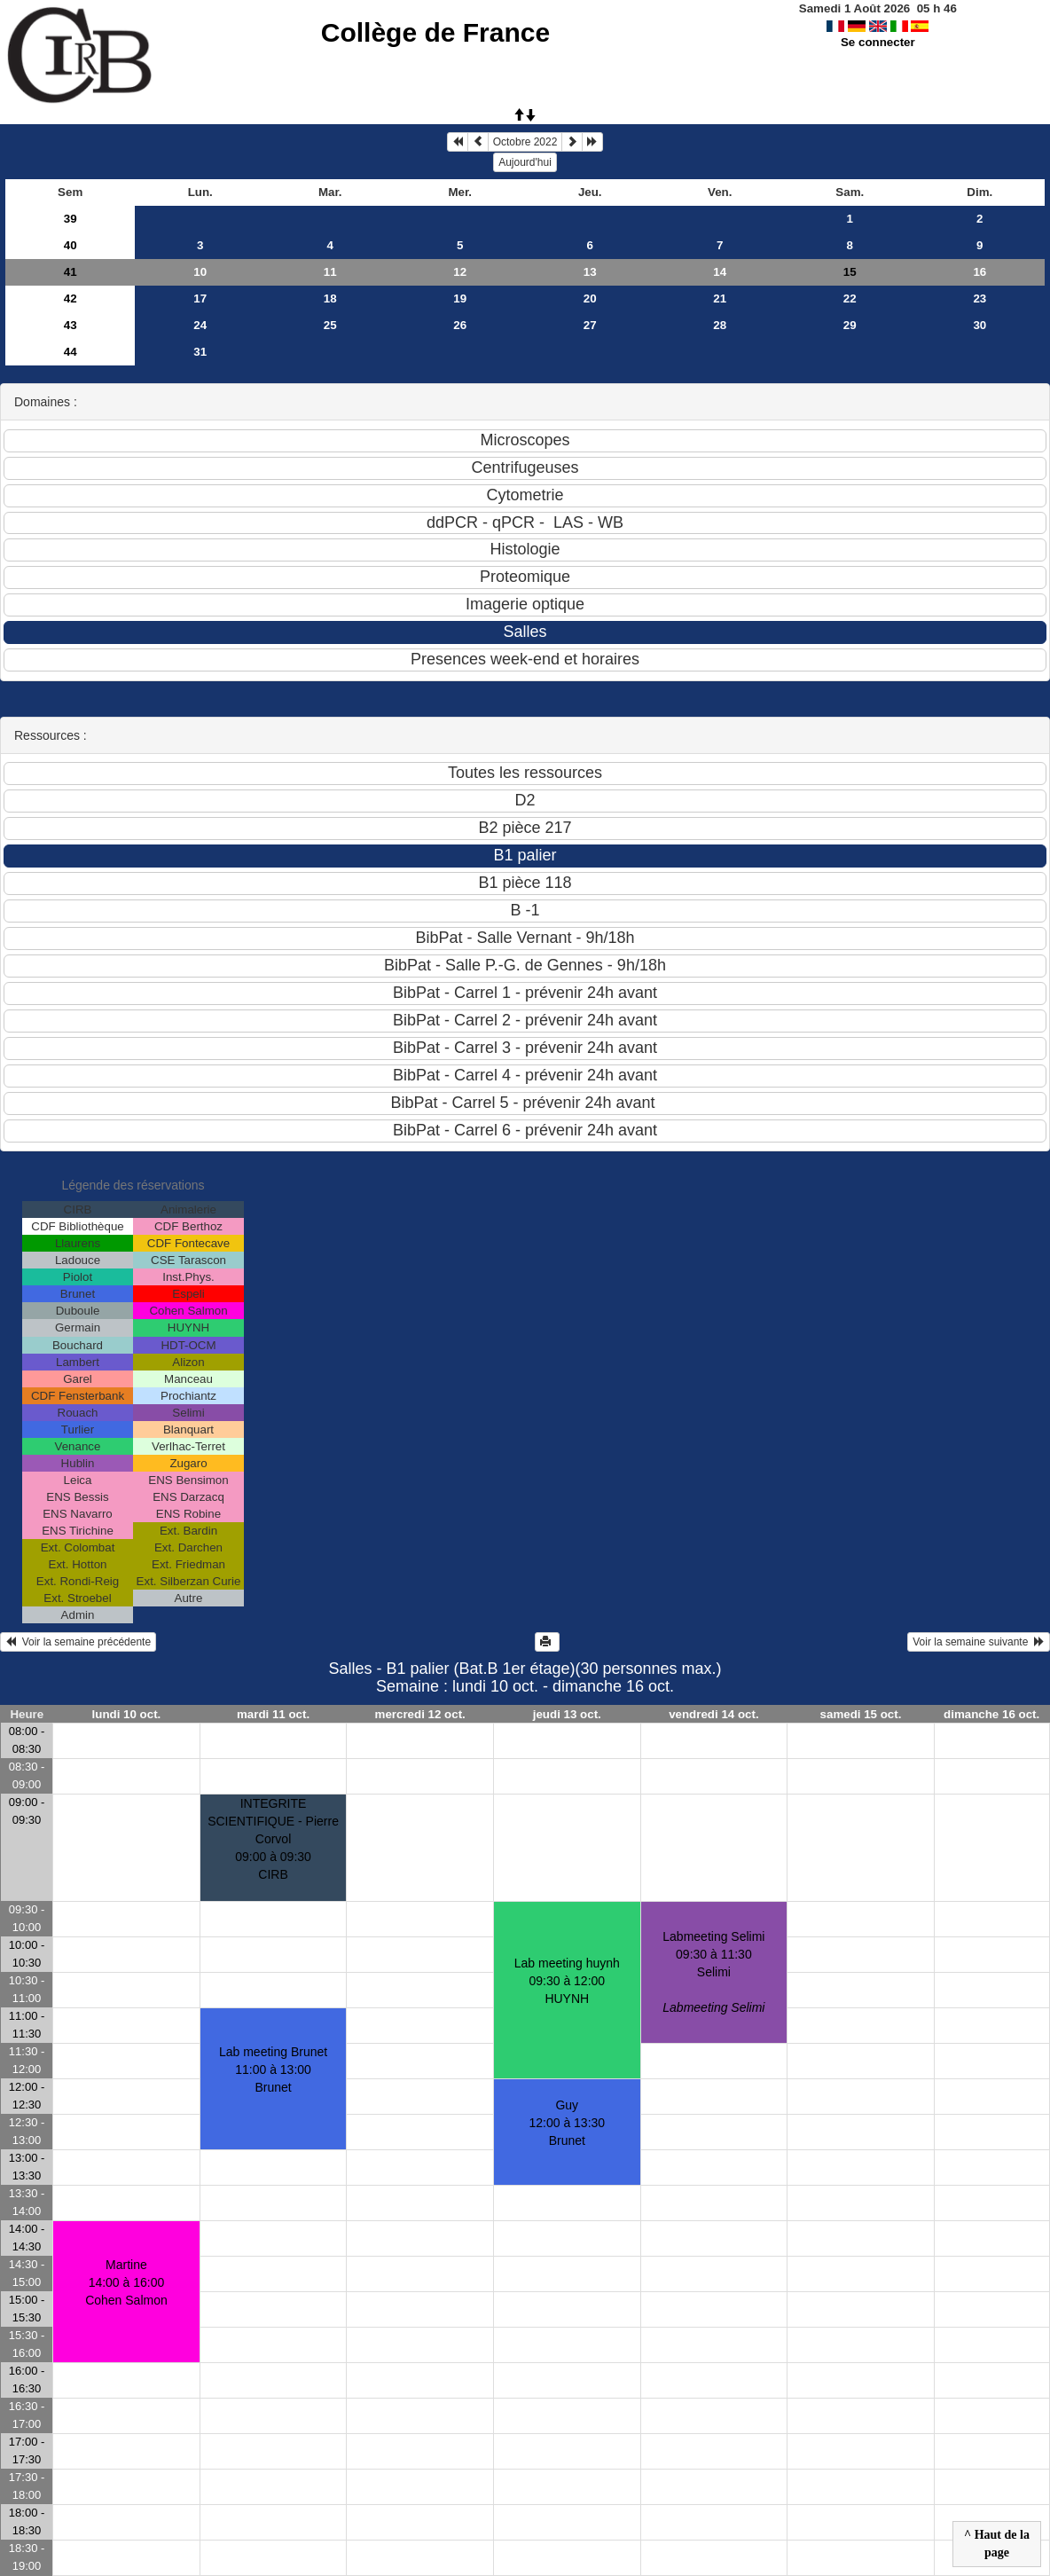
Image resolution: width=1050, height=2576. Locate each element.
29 (850, 325)
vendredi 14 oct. (713, 1714)
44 (70, 351)
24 (200, 325)
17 (200, 298)
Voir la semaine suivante (979, 1642)
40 (70, 245)
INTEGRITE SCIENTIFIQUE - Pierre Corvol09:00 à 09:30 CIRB (273, 1838)
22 (850, 298)
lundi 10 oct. (126, 1714)
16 (979, 272)
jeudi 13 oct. (567, 1714)
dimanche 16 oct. (991, 1714)
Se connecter (878, 42)
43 (70, 325)
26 (459, 325)
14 (719, 272)
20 (590, 298)
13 (590, 272)
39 (70, 218)
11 (330, 272)
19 (459, 298)
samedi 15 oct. (861, 1714)
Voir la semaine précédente (78, 1642)
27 (590, 325)
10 (200, 272)
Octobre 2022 (525, 142)
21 (719, 298)
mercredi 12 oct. (420, 1714)
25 (330, 325)
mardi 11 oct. (273, 1714)
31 (200, 351)
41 (70, 272)
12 (459, 272)
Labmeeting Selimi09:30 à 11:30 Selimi (713, 1971)
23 (979, 298)
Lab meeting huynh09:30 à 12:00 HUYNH (567, 1981)
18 (330, 298)
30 (979, 325)
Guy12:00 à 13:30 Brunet (567, 2123)
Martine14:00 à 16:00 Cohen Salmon (126, 2282)
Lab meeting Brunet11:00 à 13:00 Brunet (273, 2069)
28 (719, 325)
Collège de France (435, 32)
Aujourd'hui (525, 162)
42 (70, 298)
